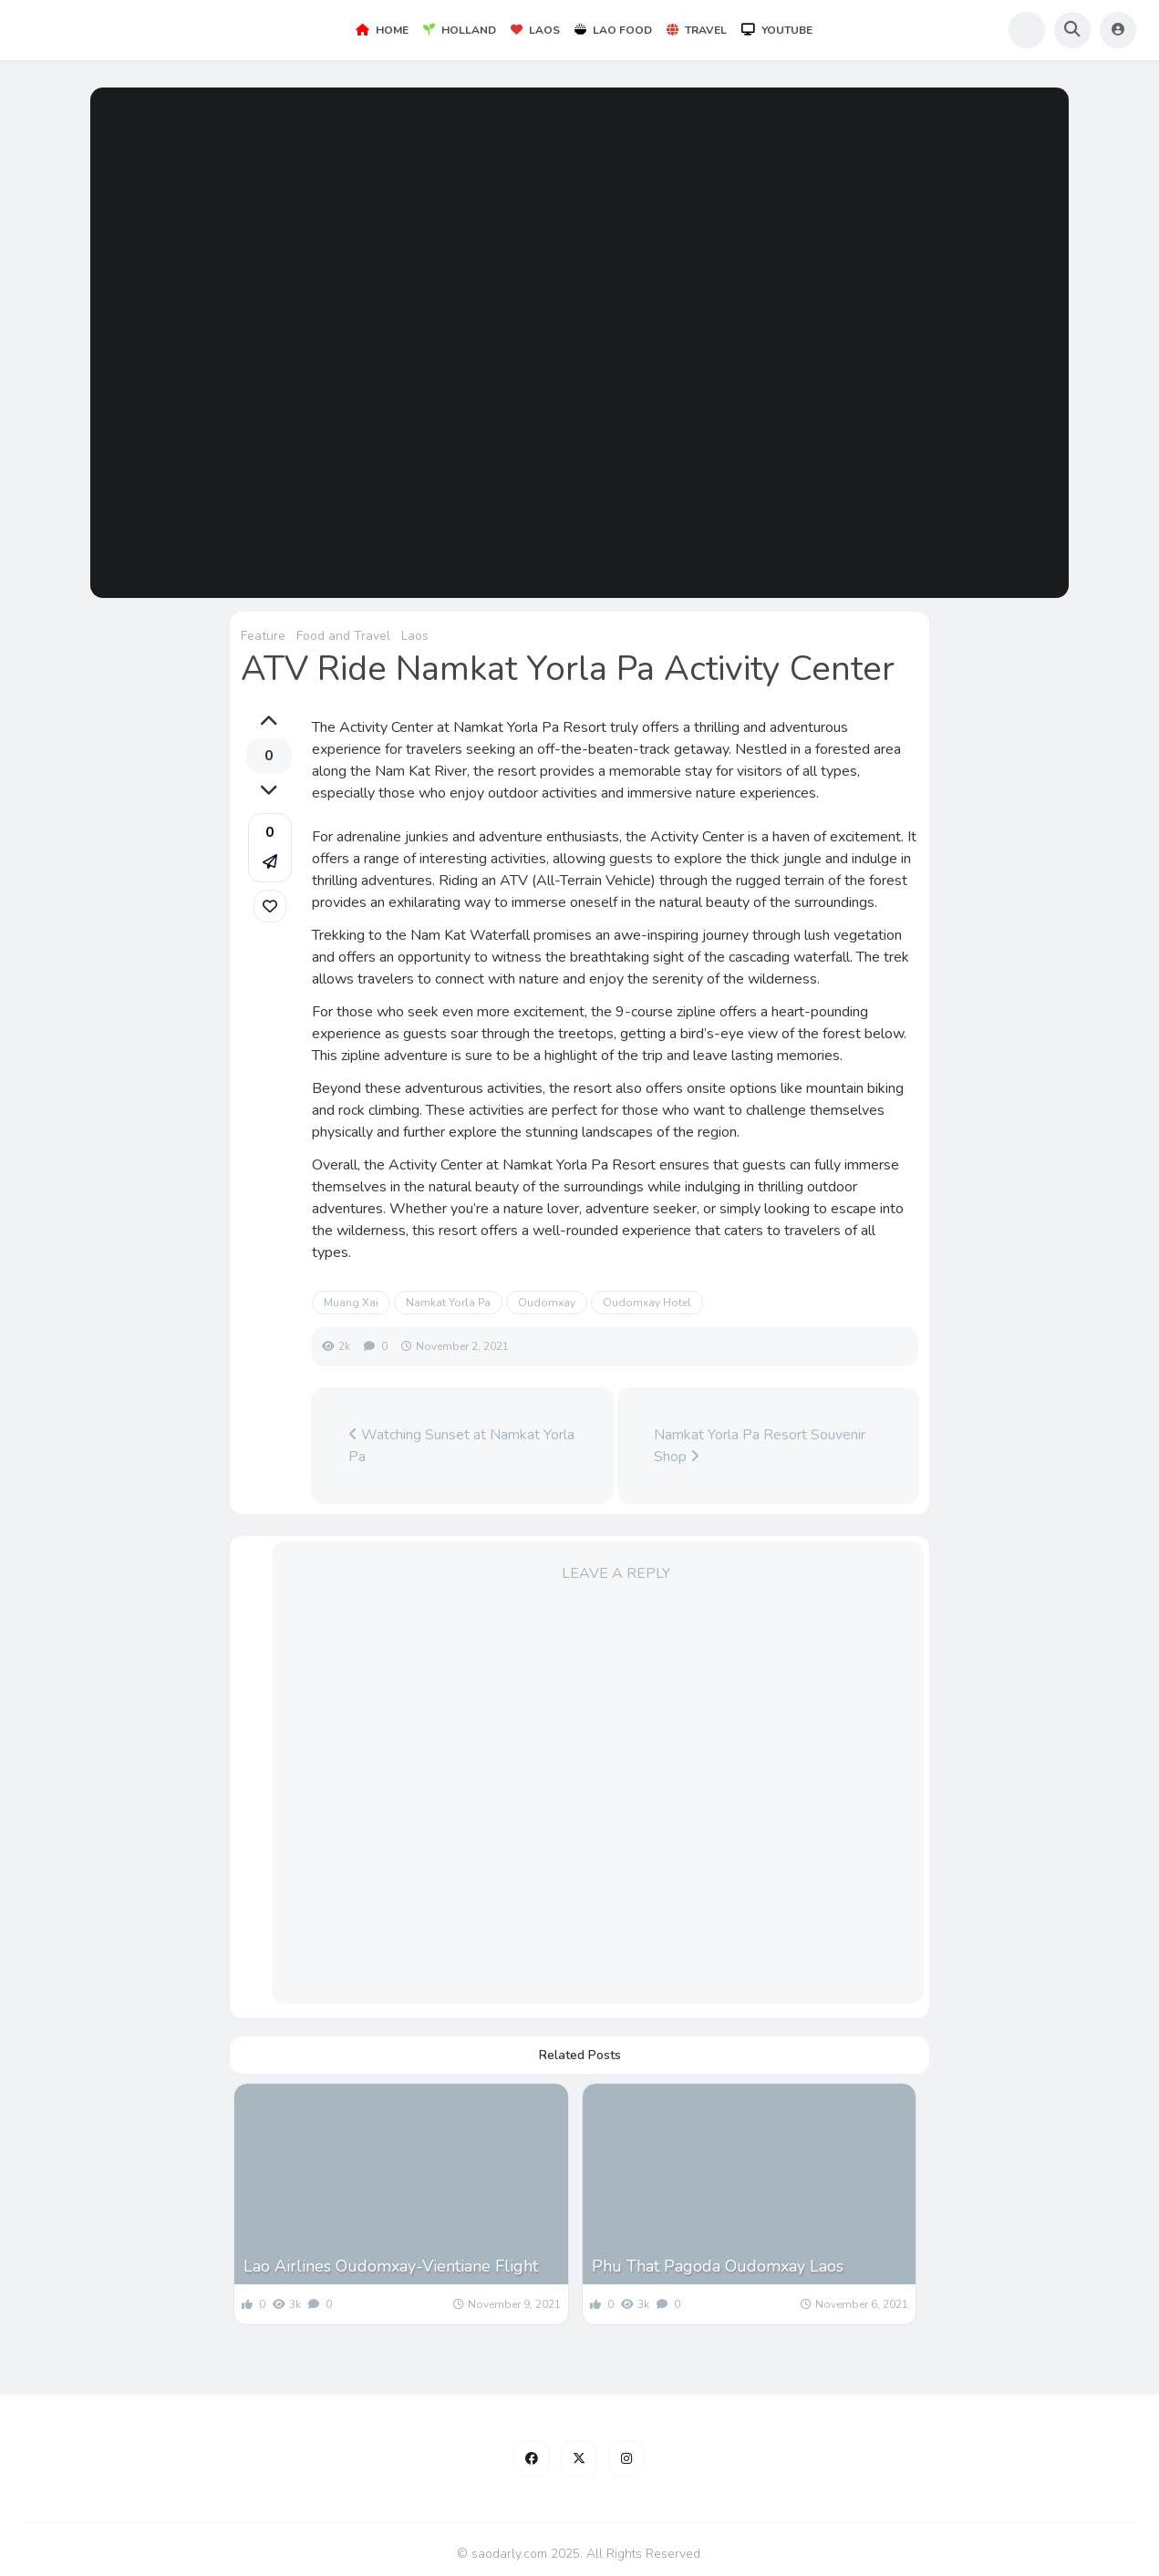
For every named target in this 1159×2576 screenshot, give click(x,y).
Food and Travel (343, 635)
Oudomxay (546, 1302)
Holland (459, 30)
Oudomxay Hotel (647, 1302)
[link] (270, 906)
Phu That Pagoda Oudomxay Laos (717, 2266)
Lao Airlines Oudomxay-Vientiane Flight (390, 2266)
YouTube (776, 30)
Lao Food (613, 30)
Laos (535, 30)
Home (382, 30)
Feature (263, 635)
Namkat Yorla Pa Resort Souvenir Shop (759, 1446)
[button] (270, 847)
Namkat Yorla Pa (448, 1302)
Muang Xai (351, 1302)
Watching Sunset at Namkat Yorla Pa (461, 1446)
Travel (697, 30)
